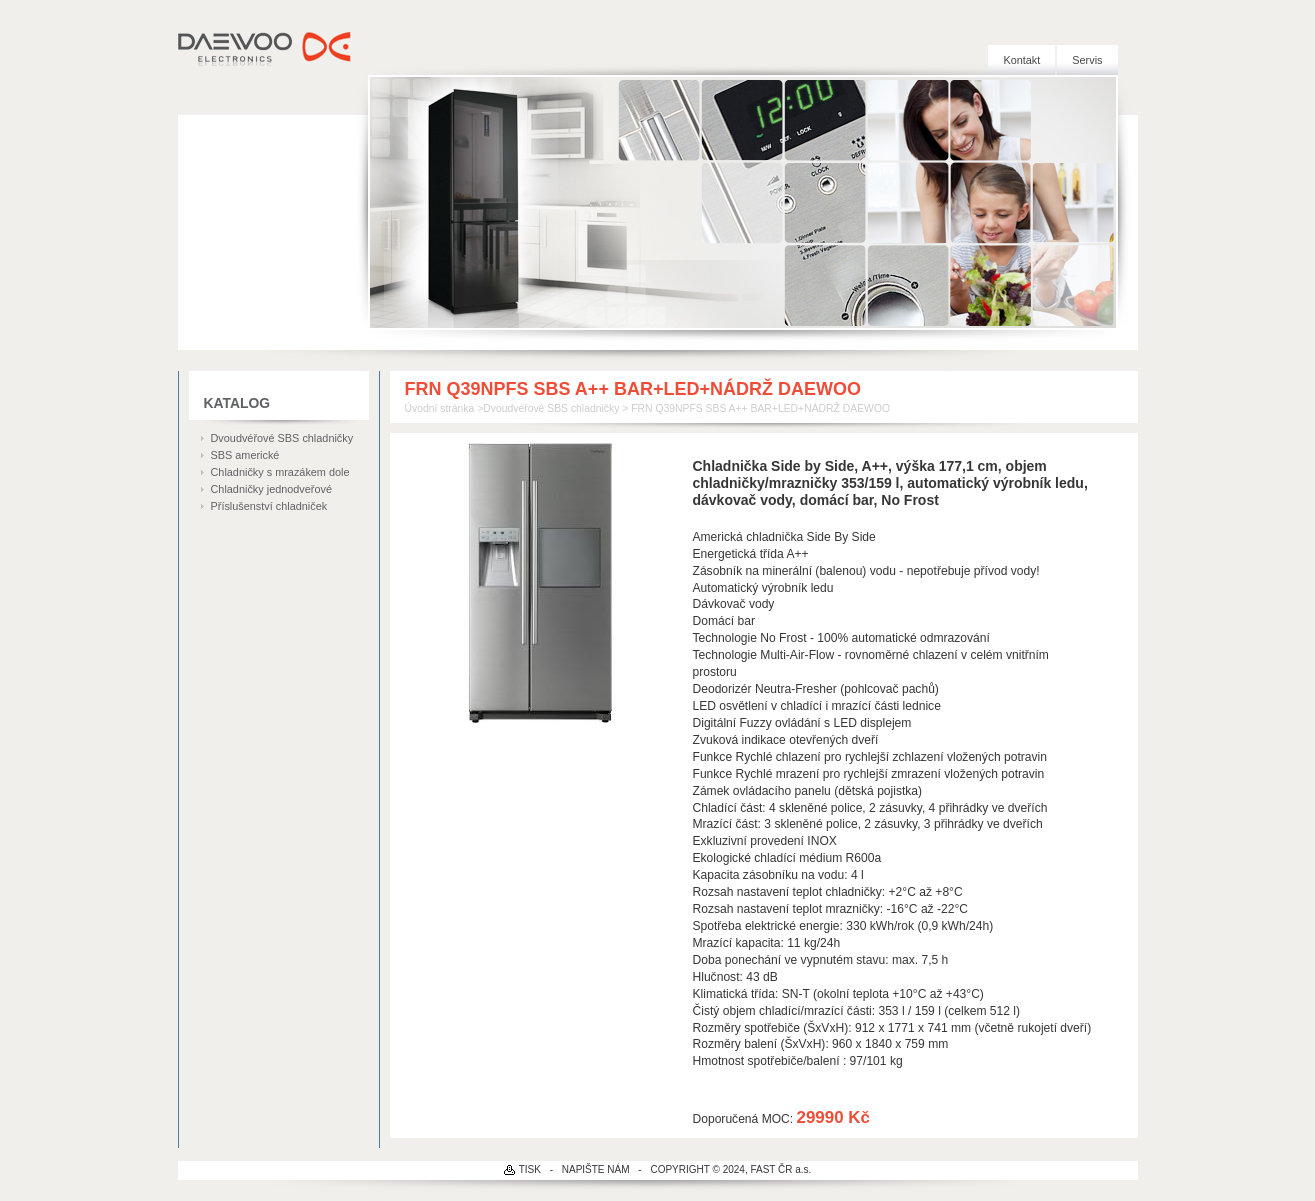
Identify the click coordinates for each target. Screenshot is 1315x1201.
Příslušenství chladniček (269, 506)
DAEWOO (265, 50)
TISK (530, 1169)
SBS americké (245, 455)
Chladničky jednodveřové (272, 489)
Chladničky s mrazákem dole (280, 472)
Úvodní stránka (440, 408)
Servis (1087, 60)
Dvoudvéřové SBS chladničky (282, 438)
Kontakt (1021, 60)
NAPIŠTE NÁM (596, 1169)
